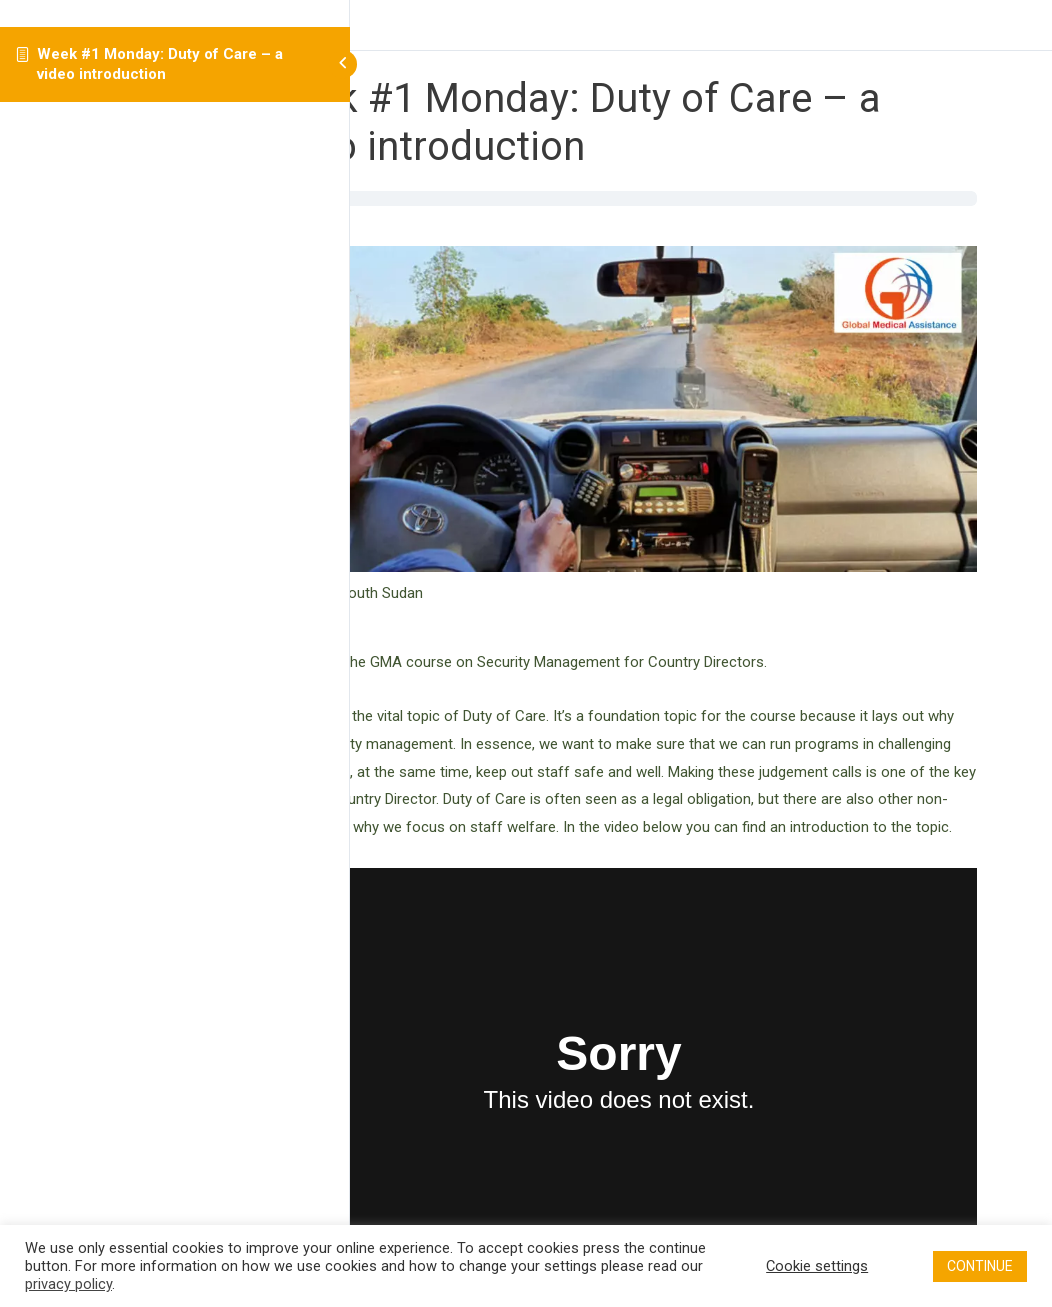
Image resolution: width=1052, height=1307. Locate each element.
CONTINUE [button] (980, 1266)
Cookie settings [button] (817, 1266)
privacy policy (68, 1284)
